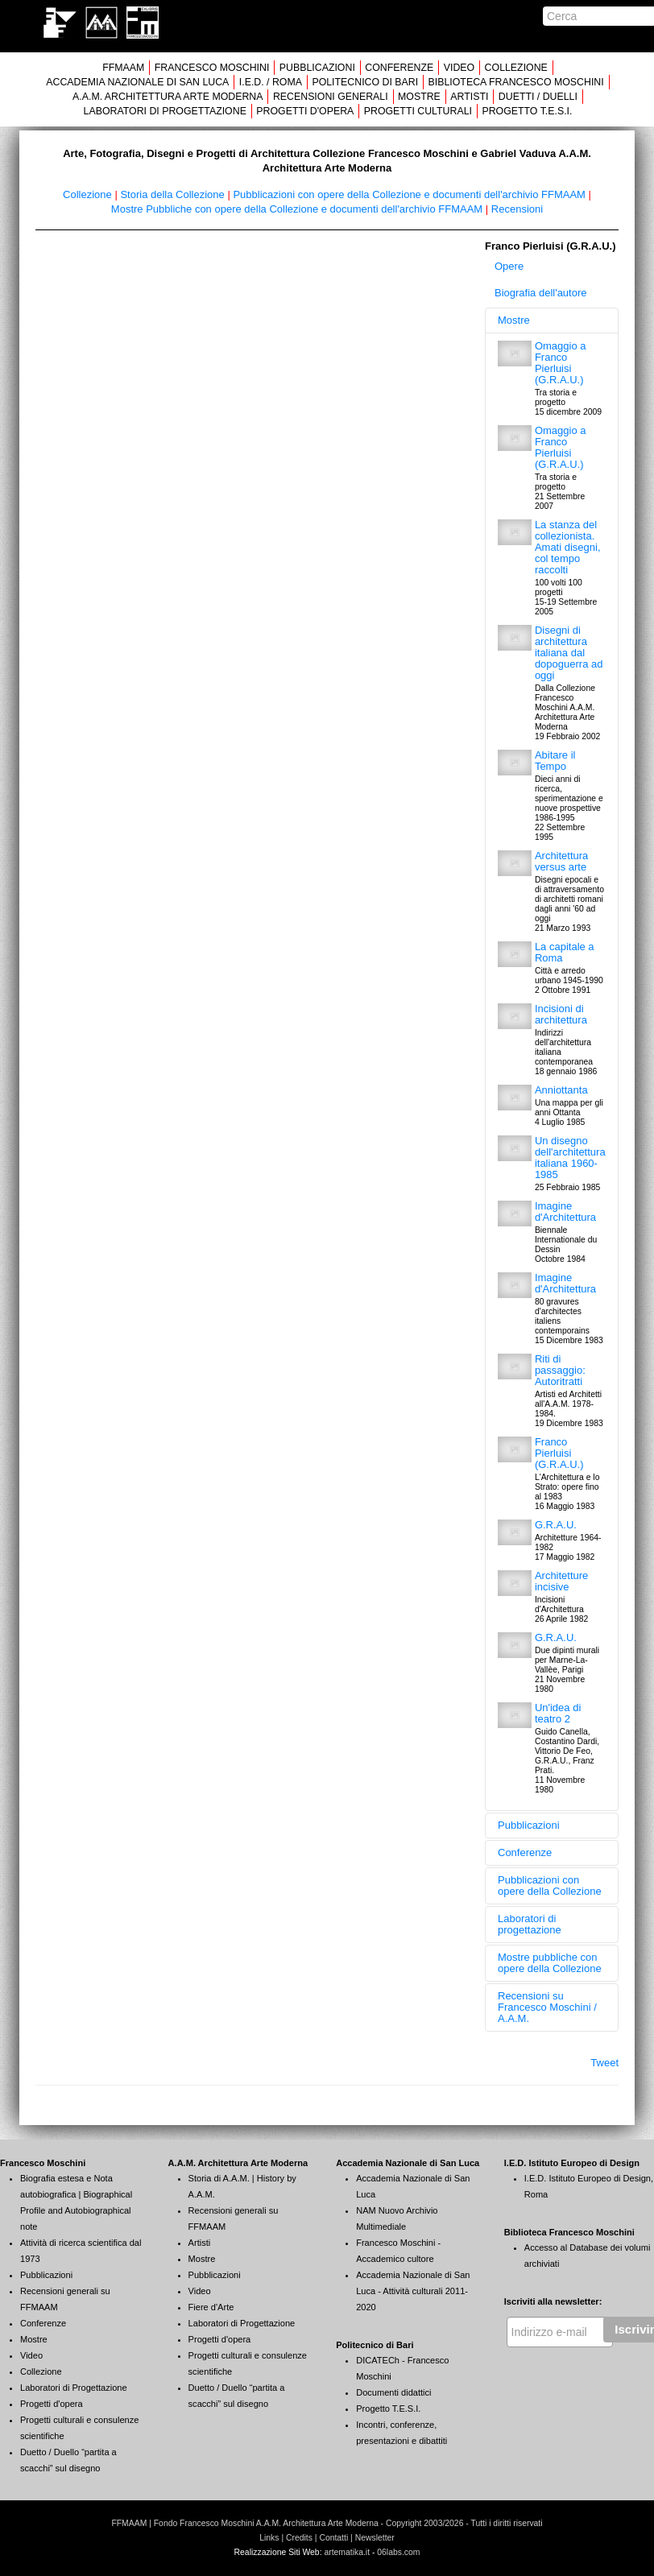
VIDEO (459, 67)
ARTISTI (469, 96)
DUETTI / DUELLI (538, 96)
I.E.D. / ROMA (270, 82)
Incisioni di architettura (561, 1014)
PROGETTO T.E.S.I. (527, 111)
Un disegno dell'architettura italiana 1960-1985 (570, 1157)
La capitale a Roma (564, 952)
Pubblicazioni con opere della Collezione (550, 1885)
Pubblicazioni (529, 1825)
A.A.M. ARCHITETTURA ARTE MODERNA (167, 96)
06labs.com (398, 2552)
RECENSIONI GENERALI (330, 96)
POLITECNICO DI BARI (365, 82)
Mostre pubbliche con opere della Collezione (550, 1962)
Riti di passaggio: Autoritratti (560, 1370)
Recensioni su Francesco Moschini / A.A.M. (547, 2007)
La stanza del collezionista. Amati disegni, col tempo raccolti (568, 547)
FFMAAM (123, 67)
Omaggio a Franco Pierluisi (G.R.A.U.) (560, 363)
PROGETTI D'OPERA (305, 111)
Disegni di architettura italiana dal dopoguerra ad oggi (569, 652)
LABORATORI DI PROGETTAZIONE (165, 111)
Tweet (604, 2063)
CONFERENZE (399, 67)
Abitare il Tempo (555, 760)
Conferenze (525, 1852)
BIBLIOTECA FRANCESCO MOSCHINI (516, 82)
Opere (509, 266)
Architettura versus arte (561, 861)
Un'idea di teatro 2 (558, 1713)
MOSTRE (419, 96)
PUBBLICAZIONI (317, 67)
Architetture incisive (561, 1581)
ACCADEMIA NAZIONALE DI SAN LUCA (137, 82)
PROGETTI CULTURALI (418, 111)
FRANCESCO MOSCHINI (212, 67)
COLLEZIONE (516, 67)
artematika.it (347, 2552)
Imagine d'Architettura (565, 1211)
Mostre (514, 320)
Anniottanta (561, 1090)
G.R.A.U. (556, 1525)
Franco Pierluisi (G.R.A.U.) (559, 1453)
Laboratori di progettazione (529, 1924)
